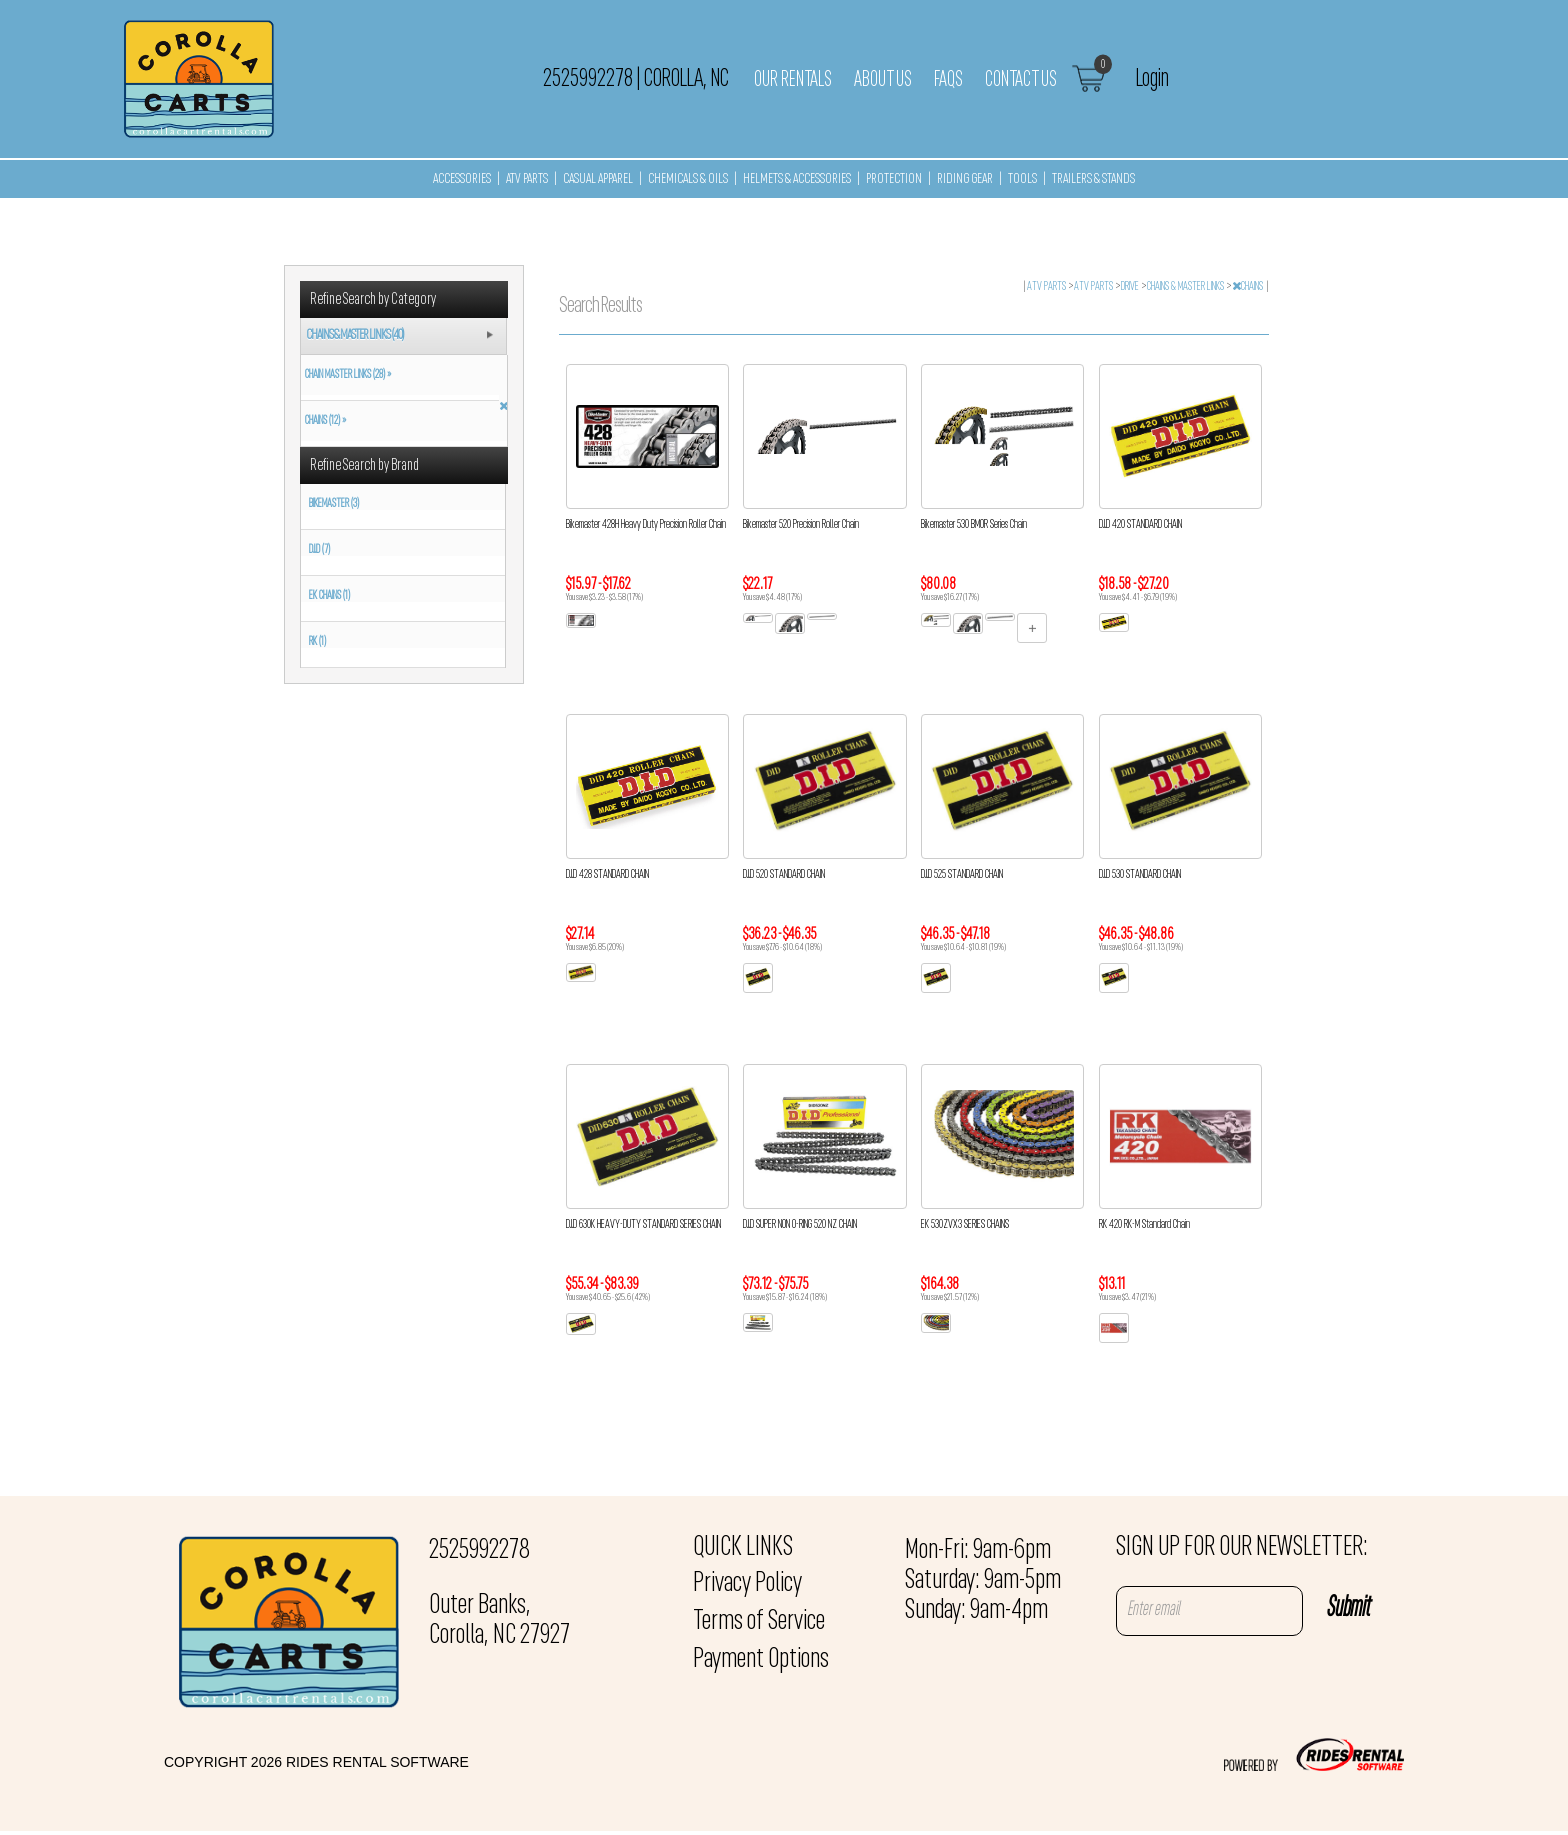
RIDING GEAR (965, 179)
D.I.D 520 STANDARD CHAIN (784, 875)
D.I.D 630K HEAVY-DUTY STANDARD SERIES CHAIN (643, 1225)
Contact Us (1021, 80)
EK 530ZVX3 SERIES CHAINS (965, 1225)
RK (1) (317, 642)
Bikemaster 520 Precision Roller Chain (801, 525)
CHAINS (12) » (323, 421)
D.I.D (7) (319, 550)
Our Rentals (793, 80)
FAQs (948, 80)
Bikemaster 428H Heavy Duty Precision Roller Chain (646, 525)
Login (1152, 79)
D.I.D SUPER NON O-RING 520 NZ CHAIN (800, 1225)
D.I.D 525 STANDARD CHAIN (962, 875)
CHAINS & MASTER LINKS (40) (355, 335)
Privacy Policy (747, 1584)
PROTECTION (894, 179)
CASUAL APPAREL (598, 179)
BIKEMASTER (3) (334, 504)
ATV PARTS (527, 179)
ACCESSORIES (462, 179)
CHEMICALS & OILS (688, 179)
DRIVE (1131, 287)
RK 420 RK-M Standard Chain (1144, 1225)
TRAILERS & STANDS (1093, 179)
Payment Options (761, 1660)
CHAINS (1248, 287)
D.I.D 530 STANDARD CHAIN (1140, 875)
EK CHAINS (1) (329, 596)
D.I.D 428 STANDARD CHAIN (607, 875)
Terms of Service (759, 1622)
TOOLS (1022, 179)
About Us (883, 80)
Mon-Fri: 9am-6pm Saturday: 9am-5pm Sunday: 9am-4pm (983, 1581)
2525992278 (479, 1551)
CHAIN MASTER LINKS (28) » (346, 375)
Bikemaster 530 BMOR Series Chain (974, 525)
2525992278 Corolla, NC (636, 79)
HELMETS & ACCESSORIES (797, 179)
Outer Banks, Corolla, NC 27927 (499, 1621)
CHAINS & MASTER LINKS (1186, 287)
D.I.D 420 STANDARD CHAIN (1140, 525)
